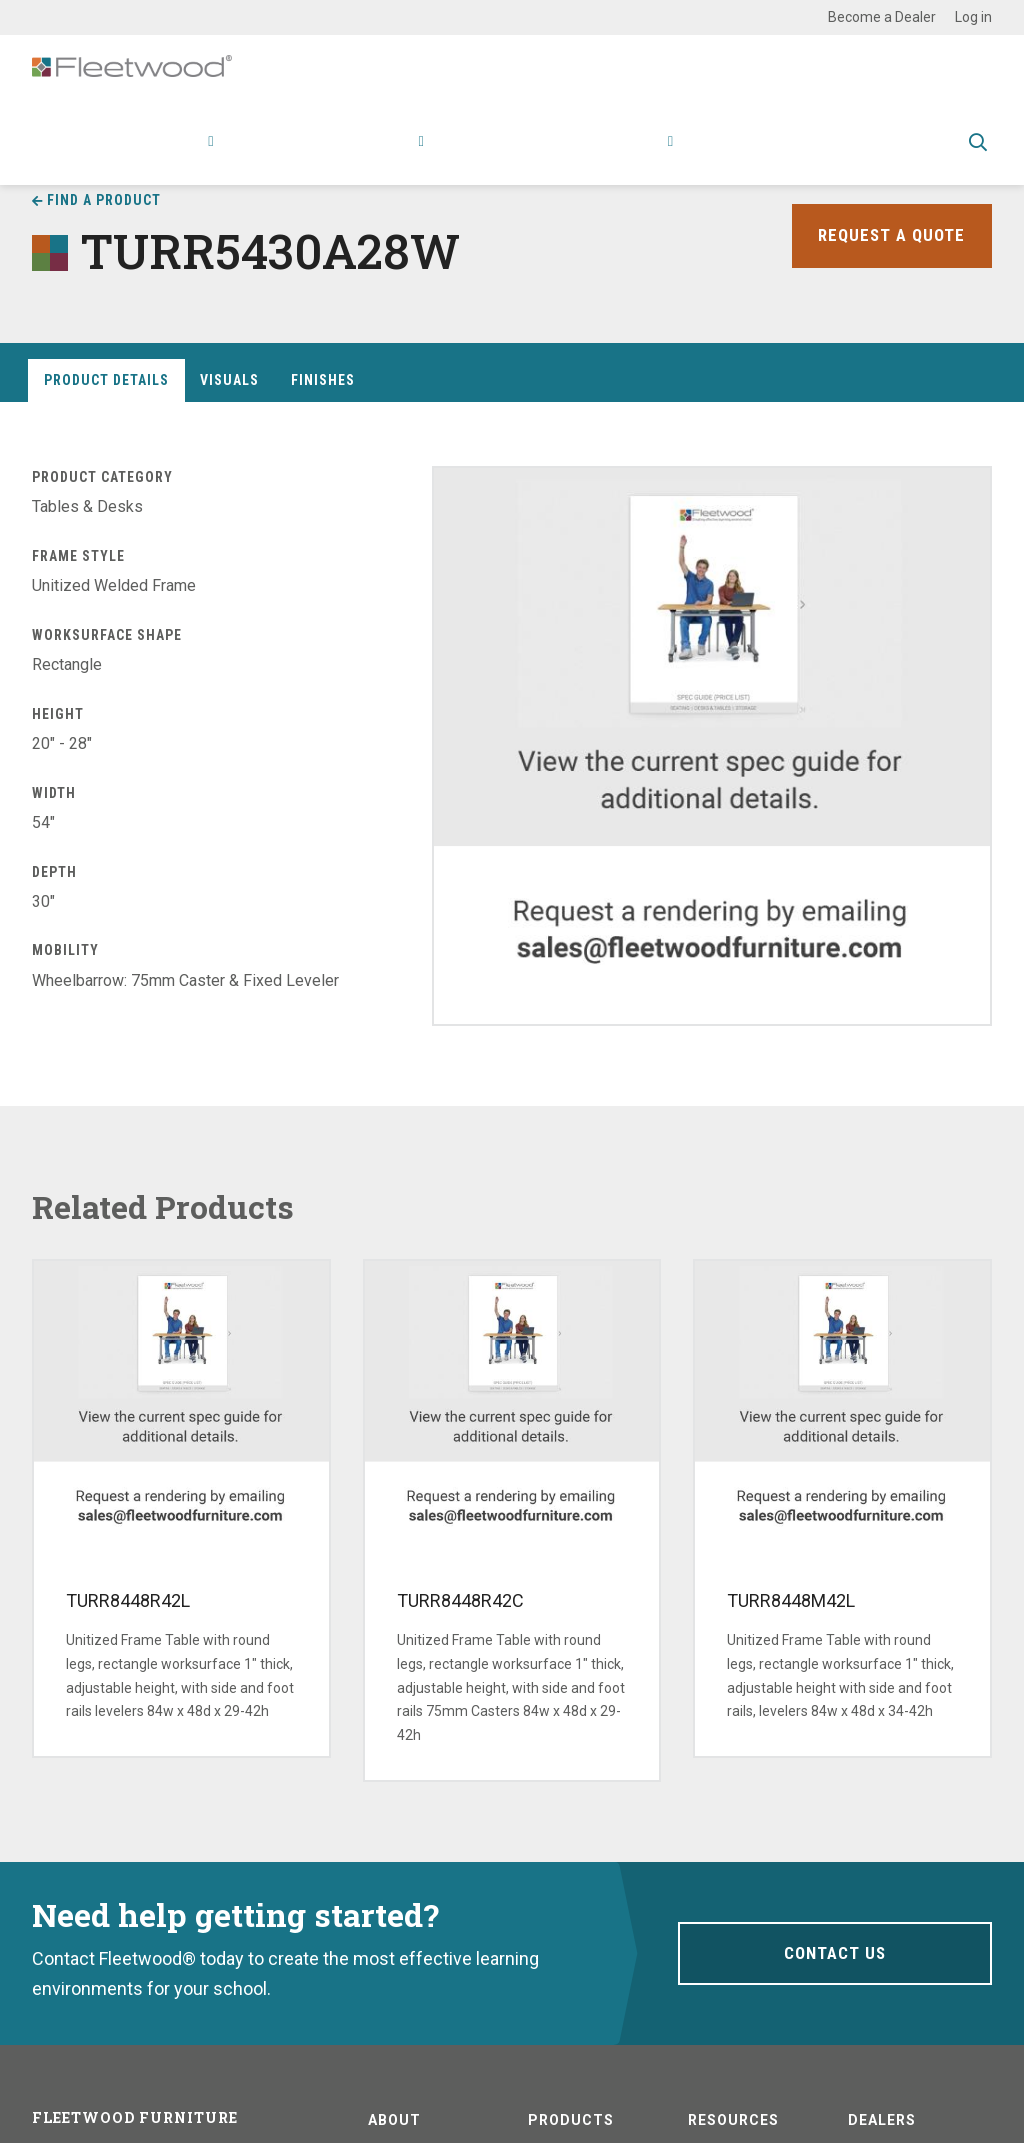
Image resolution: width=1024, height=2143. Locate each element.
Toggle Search (978, 157)
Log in (973, 17)
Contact (723, 155)
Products (172, 155)
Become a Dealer (882, 17)
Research (381, 155)
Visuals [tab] (229, 380)
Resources (486, 155)
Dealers (882, 2120)
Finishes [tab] (323, 380)
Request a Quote (889, 235)
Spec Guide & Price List (857, 155)
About (643, 155)
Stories (573, 155)
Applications (280, 155)
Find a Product (104, 200)
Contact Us (834, 1952)
